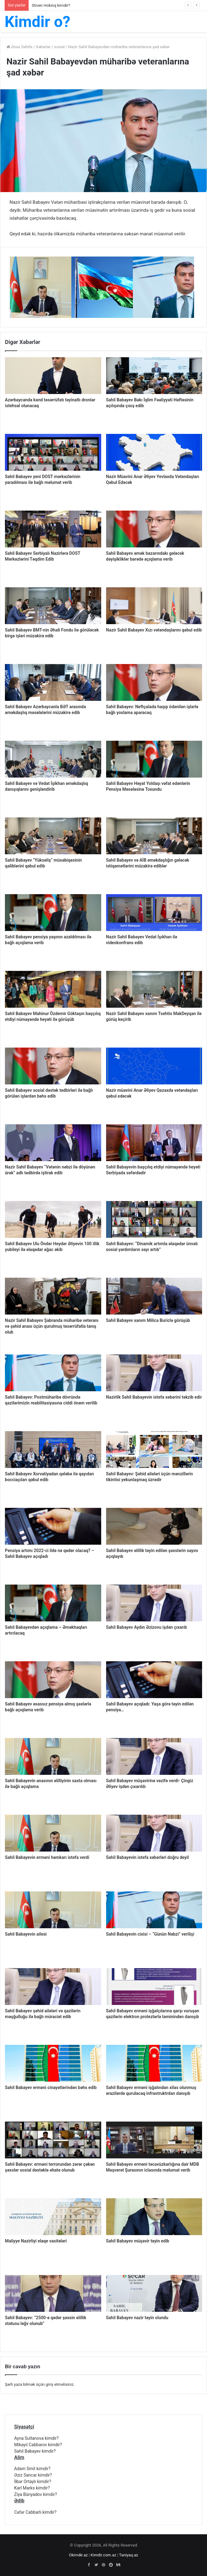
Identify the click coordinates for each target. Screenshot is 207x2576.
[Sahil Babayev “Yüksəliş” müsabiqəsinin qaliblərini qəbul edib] (53, 835)
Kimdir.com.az (103, 2555)
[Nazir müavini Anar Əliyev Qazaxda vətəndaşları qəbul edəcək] (154, 1066)
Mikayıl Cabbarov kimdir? (38, 2444)
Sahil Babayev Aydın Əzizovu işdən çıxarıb (146, 1627)
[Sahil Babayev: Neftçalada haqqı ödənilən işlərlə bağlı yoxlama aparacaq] (154, 682)
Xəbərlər (43, 46)
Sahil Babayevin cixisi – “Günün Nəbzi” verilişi (150, 1934)
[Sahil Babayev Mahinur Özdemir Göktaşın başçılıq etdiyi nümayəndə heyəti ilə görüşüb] (53, 989)
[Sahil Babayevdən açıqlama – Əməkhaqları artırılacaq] (53, 1603)
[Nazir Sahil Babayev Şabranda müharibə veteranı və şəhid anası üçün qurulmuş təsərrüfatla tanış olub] (53, 1296)
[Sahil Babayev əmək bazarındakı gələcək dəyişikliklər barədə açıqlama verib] (154, 529)
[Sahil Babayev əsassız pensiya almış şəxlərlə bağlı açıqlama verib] (53, 1679)
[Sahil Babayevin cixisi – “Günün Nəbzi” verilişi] (154, 1909)
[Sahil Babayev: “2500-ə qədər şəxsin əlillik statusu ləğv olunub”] (53, 2293)
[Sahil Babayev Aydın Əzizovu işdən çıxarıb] (154, 1603)
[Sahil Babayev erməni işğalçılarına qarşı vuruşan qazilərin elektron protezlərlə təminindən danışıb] (154, 1986)
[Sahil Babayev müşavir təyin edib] (154, 2216)
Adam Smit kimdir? (32, 2468)
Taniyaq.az (128, 2555)
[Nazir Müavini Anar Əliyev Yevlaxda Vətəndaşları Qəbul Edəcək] (154, 452)
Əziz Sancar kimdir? (33, 2475)
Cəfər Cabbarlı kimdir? (35, 2512)
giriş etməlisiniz (59, 2384)
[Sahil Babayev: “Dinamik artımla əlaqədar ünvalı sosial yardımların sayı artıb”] (154, 1219)
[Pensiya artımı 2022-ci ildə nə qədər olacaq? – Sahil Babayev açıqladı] (53, 1526)
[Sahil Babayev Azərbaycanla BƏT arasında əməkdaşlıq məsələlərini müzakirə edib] (53, 682)
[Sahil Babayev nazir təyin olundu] (154, 2293)
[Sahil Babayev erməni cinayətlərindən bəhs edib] (53, 2063)
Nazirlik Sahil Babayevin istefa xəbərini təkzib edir (154, 1397)
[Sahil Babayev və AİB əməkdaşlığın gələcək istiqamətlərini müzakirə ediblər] (154, 835)
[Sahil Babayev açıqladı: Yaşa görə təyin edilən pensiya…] (154, 1679)
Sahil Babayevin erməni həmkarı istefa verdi (47, 1857)
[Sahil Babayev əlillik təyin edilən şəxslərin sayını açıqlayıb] (154, 1526)
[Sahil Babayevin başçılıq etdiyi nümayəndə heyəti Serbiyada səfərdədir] (154, 1142)
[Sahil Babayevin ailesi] (53, 1909)
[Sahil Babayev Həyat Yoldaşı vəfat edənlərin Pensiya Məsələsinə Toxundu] (154, 759)
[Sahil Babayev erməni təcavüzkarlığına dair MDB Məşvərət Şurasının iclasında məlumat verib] (154, 2140)
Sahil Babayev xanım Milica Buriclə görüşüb (148, 1320)
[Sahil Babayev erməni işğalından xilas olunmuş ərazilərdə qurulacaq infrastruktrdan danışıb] (154, 2063)
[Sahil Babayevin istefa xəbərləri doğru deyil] (154, 1833)
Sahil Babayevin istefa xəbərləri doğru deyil (147, 1857)
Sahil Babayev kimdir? (35, 2451)
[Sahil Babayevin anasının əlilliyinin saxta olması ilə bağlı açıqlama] (53, 1756)
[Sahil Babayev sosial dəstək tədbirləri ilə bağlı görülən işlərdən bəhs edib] (53, 1066)
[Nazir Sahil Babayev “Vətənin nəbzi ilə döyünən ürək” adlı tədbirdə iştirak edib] (53, 1142)
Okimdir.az (78, 2555)
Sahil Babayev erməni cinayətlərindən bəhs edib (51, 2087)
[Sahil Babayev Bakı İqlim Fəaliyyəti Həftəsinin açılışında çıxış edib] (154, 375)
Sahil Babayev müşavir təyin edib (137, 2240)
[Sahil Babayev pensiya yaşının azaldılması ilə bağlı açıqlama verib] (53, 912)
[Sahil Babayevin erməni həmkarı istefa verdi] (53, 1833)
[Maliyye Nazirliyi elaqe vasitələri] (53, 2216)
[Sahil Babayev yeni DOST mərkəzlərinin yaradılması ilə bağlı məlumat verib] (53, 452)
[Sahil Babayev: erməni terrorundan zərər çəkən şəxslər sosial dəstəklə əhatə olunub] (53, 2140)
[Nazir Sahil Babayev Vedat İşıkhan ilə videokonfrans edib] (154, 912)
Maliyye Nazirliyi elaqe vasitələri (36, 2240)
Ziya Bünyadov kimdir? (35, 2494)
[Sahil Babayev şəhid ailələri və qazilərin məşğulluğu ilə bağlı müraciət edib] (53, 1986)
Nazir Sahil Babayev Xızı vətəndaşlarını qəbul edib (154, 630)
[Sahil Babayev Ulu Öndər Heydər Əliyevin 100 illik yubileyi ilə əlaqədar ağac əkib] (53, 1219)
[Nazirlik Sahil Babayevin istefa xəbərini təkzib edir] (154, 1372)
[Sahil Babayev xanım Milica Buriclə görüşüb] (154, 1296)
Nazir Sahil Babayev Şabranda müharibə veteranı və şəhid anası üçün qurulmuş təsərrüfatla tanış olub (51, 1326)
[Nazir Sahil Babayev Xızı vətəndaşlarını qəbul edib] (154, 605)
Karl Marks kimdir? (32, 2487)
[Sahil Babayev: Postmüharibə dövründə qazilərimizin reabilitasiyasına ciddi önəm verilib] (53, 1372)
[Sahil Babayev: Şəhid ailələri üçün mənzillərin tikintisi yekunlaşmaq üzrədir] (154, 1449)
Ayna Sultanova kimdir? (36, 2438)
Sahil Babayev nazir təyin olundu (137, 2317)
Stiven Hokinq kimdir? (51, 5)
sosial (59, 46)
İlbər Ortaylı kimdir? (32, 2481)
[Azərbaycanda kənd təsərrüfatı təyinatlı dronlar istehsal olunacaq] (53, 375)
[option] (40, 287)
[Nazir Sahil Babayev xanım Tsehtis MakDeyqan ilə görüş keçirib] (154, 989)
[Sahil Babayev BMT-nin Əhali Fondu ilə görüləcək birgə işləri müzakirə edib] (53, 605)
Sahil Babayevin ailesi (26, 1934)
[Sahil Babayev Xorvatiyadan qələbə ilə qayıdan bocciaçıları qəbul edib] (53, 1449)
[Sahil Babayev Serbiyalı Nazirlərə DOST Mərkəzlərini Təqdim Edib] (53, 529)
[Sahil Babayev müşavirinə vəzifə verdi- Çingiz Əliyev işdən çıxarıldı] (154, 1756)
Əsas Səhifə (19, 46)
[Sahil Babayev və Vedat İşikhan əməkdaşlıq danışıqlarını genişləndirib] (53, 759)
